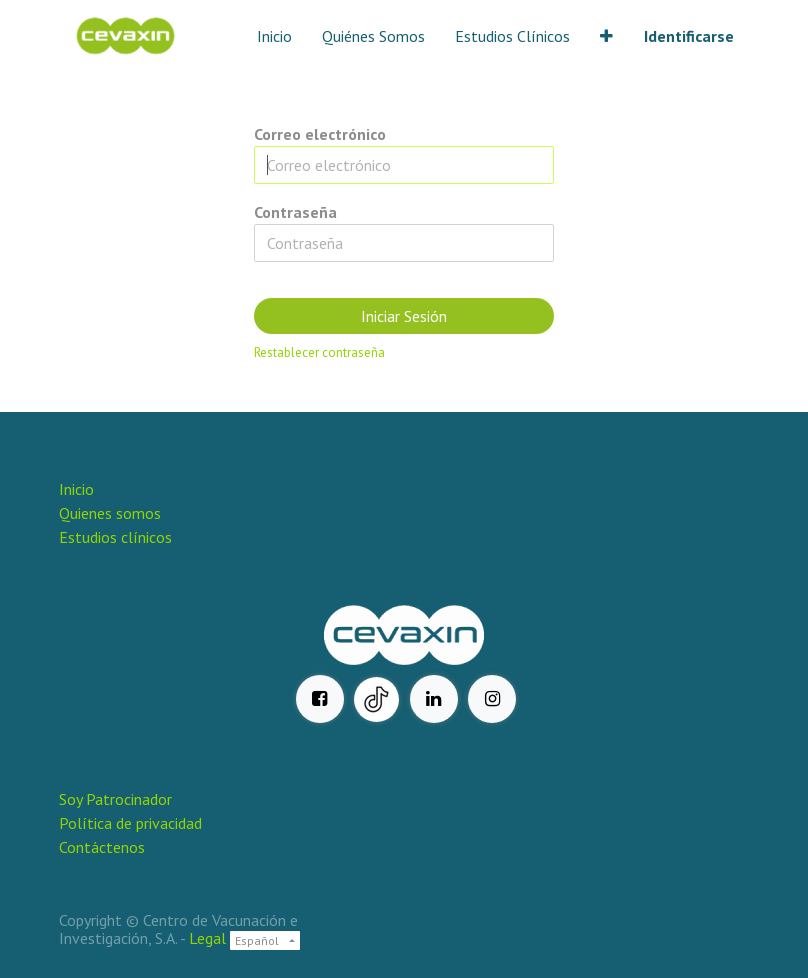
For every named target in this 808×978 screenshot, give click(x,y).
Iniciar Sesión (404, 316)
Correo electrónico (320, 134)
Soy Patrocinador (117, 799)
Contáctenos (102, 847)
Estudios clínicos (115, 537)
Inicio (76, 489)
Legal (207, 938)
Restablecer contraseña (319, 352)
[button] (606, 36)
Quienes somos (110, 513)
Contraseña (295, 212)
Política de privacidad (130, 823)
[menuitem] (274, 36)
